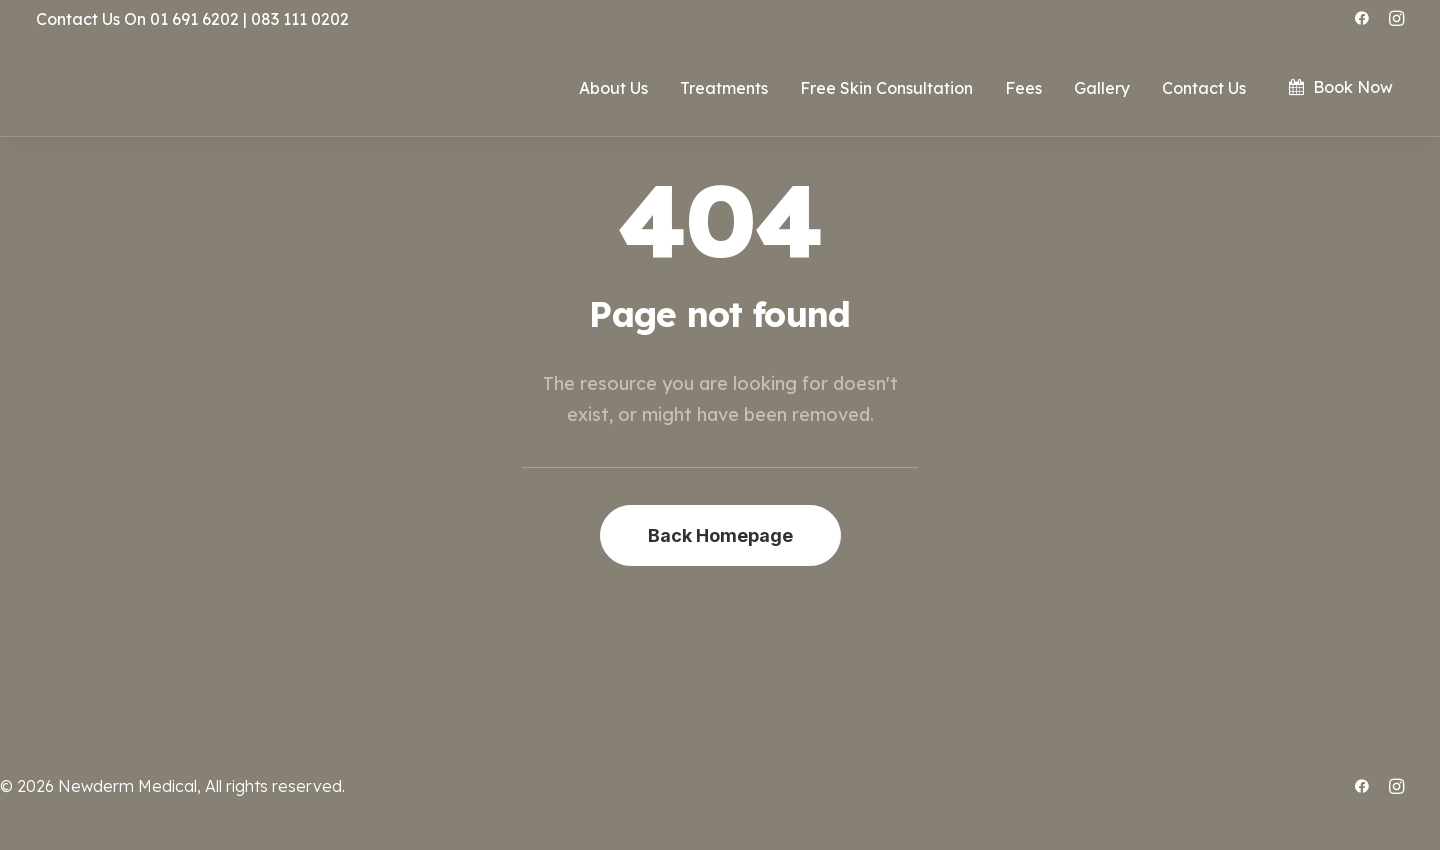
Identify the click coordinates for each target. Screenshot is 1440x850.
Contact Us (1204, 88)
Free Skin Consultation (886, 88)
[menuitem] (1362, 18)
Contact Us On (91, 19)
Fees (1023, 88)
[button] (1362, 18)
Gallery (1102, 88)
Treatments (724, 88)
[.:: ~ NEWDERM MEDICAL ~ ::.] (142, 87)
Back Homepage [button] (720, 535)
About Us (613, 88)
